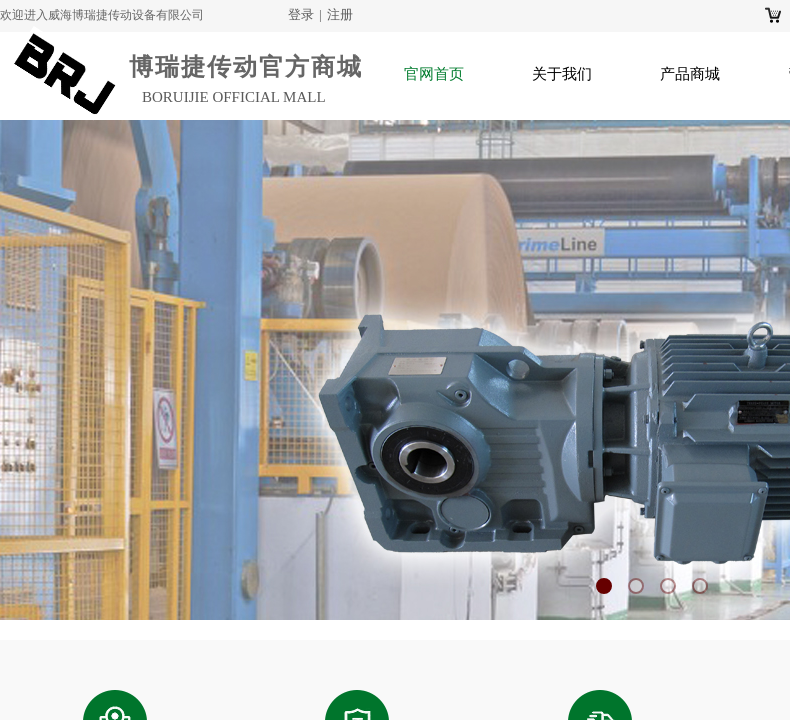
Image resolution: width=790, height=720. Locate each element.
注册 (340, 14)
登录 (301, 14)
